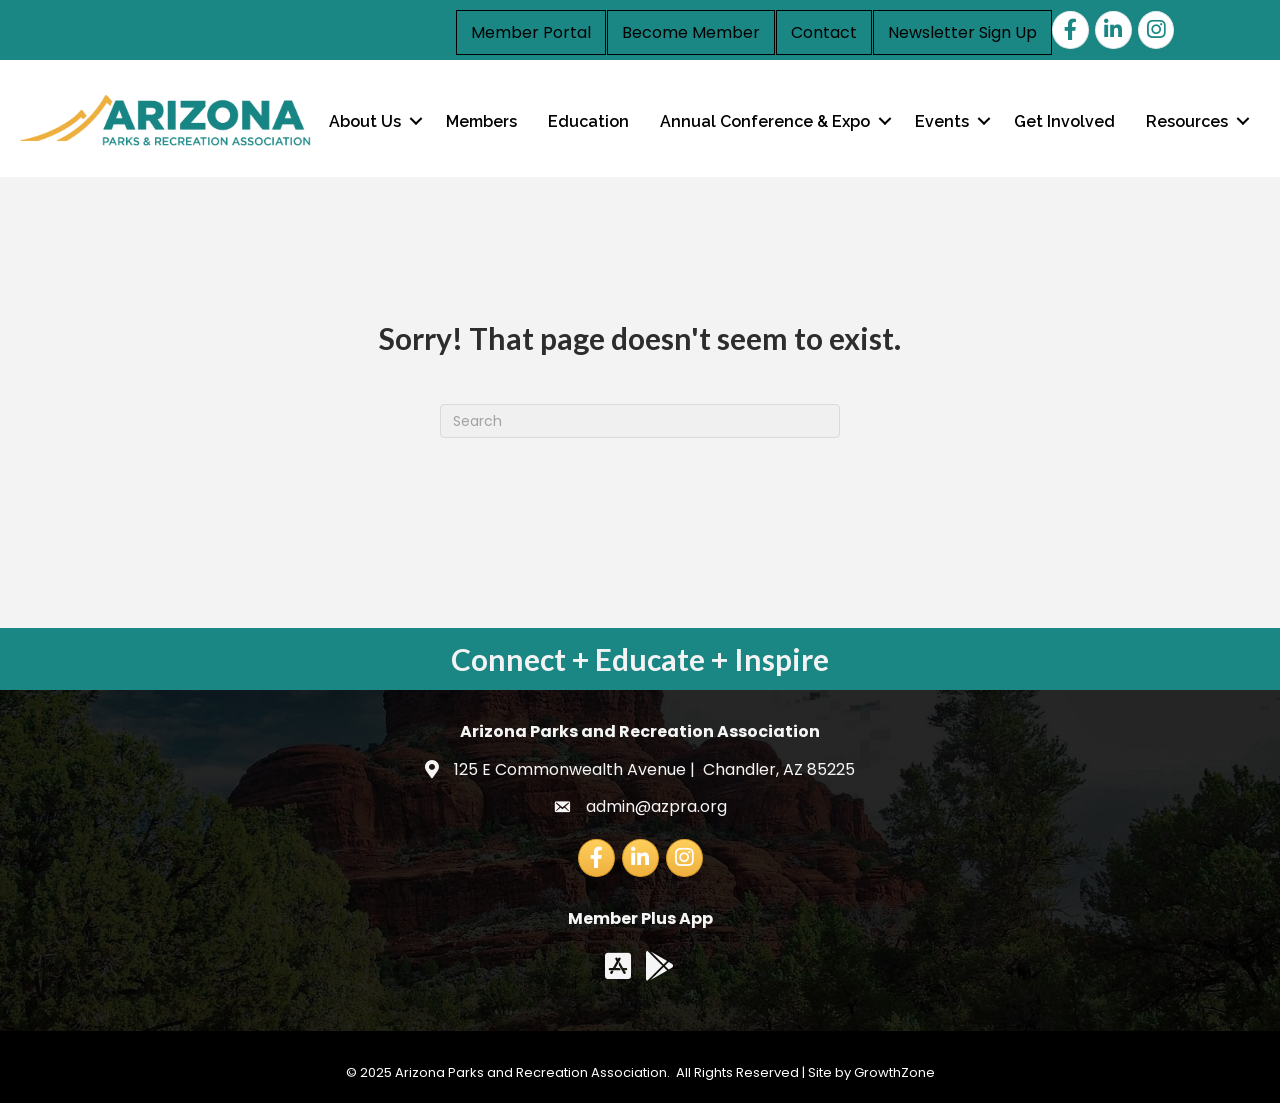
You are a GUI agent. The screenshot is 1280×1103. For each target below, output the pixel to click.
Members (481, 121)
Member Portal (531, 32)
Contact (824, 32)
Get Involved (1064, 121)
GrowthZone (894, 1072)
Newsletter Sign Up (962, 32)
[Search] (640, 421)
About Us (365, 121)
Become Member (691, 32)
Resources (1187, 121)
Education (588, 121)
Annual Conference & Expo (765, 121)
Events (942, 121)
